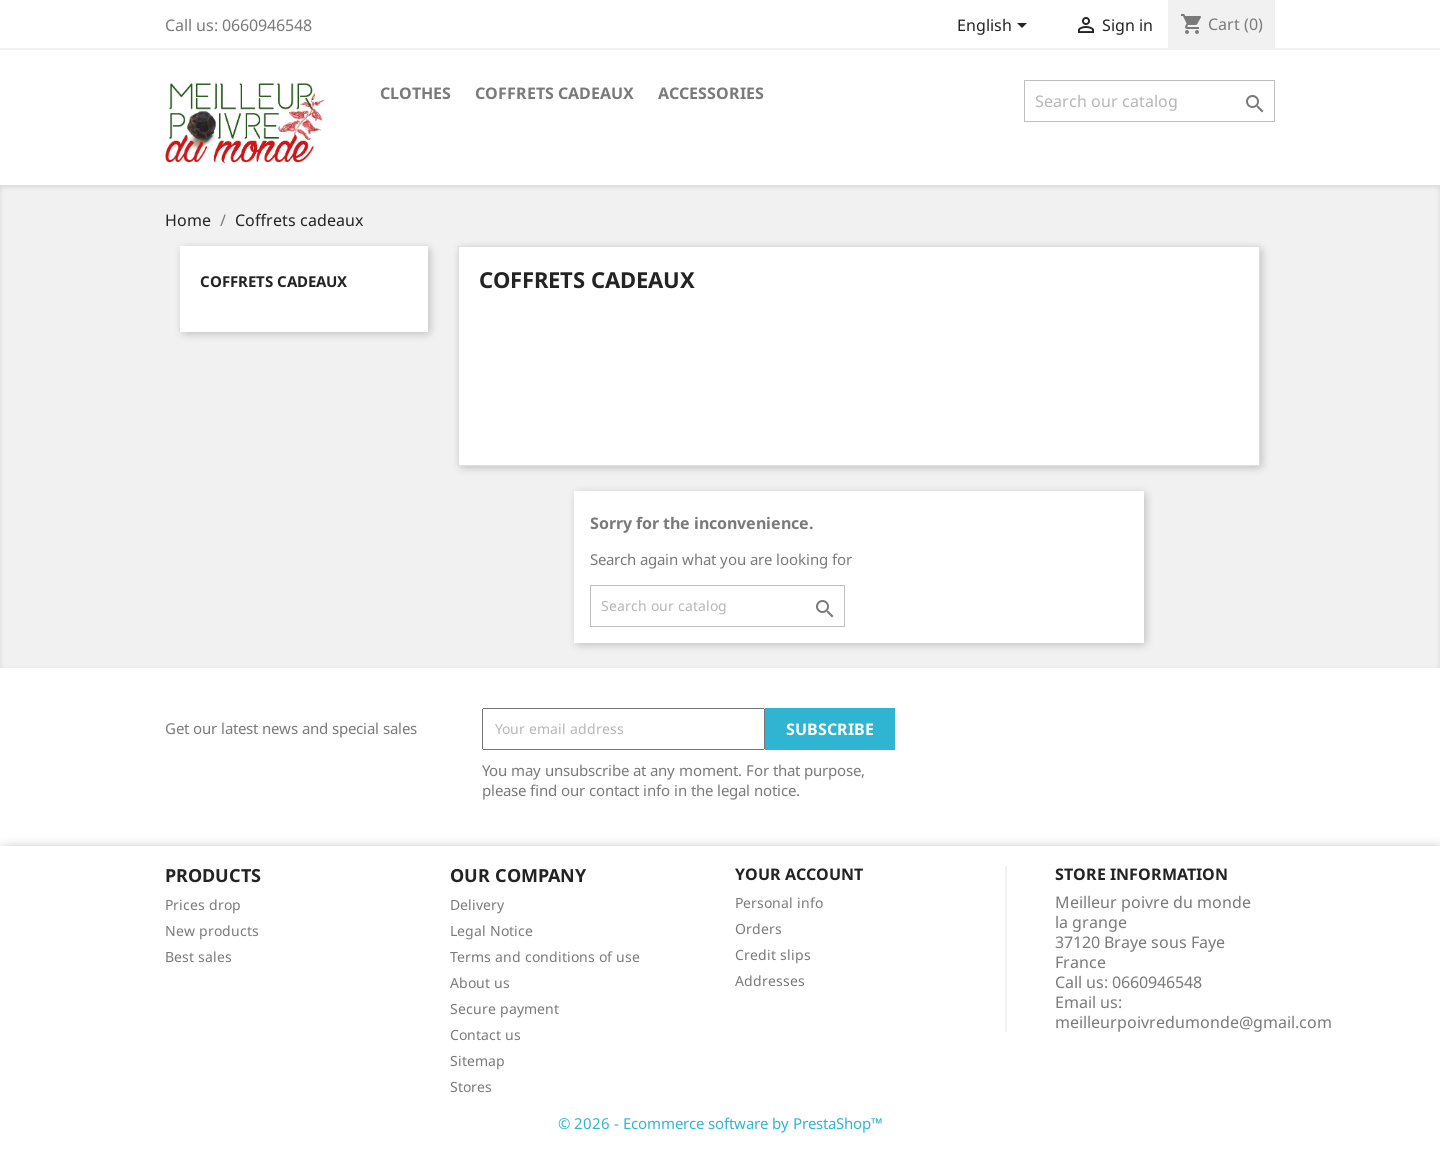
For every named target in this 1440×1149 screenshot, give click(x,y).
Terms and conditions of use (545, 956)
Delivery (477, 904)
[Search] (1149, 101)
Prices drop (203, 904)
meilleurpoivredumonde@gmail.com (1193, 1022)
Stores (471, 1086)
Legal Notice (491, 930)
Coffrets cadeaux (554, 93)
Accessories (711, 93)
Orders (758, 928)
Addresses (770, 980)
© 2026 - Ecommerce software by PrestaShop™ (720, 1123)
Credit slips (773, 954)
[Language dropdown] (995, 27)
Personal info (779, 902)
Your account (799, 874)
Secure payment (504, 1008)
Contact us (485, 1034)
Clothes (415, 93)
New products (212, 930)
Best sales (198, 956)
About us (480, 982)
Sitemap (477, 1060)
